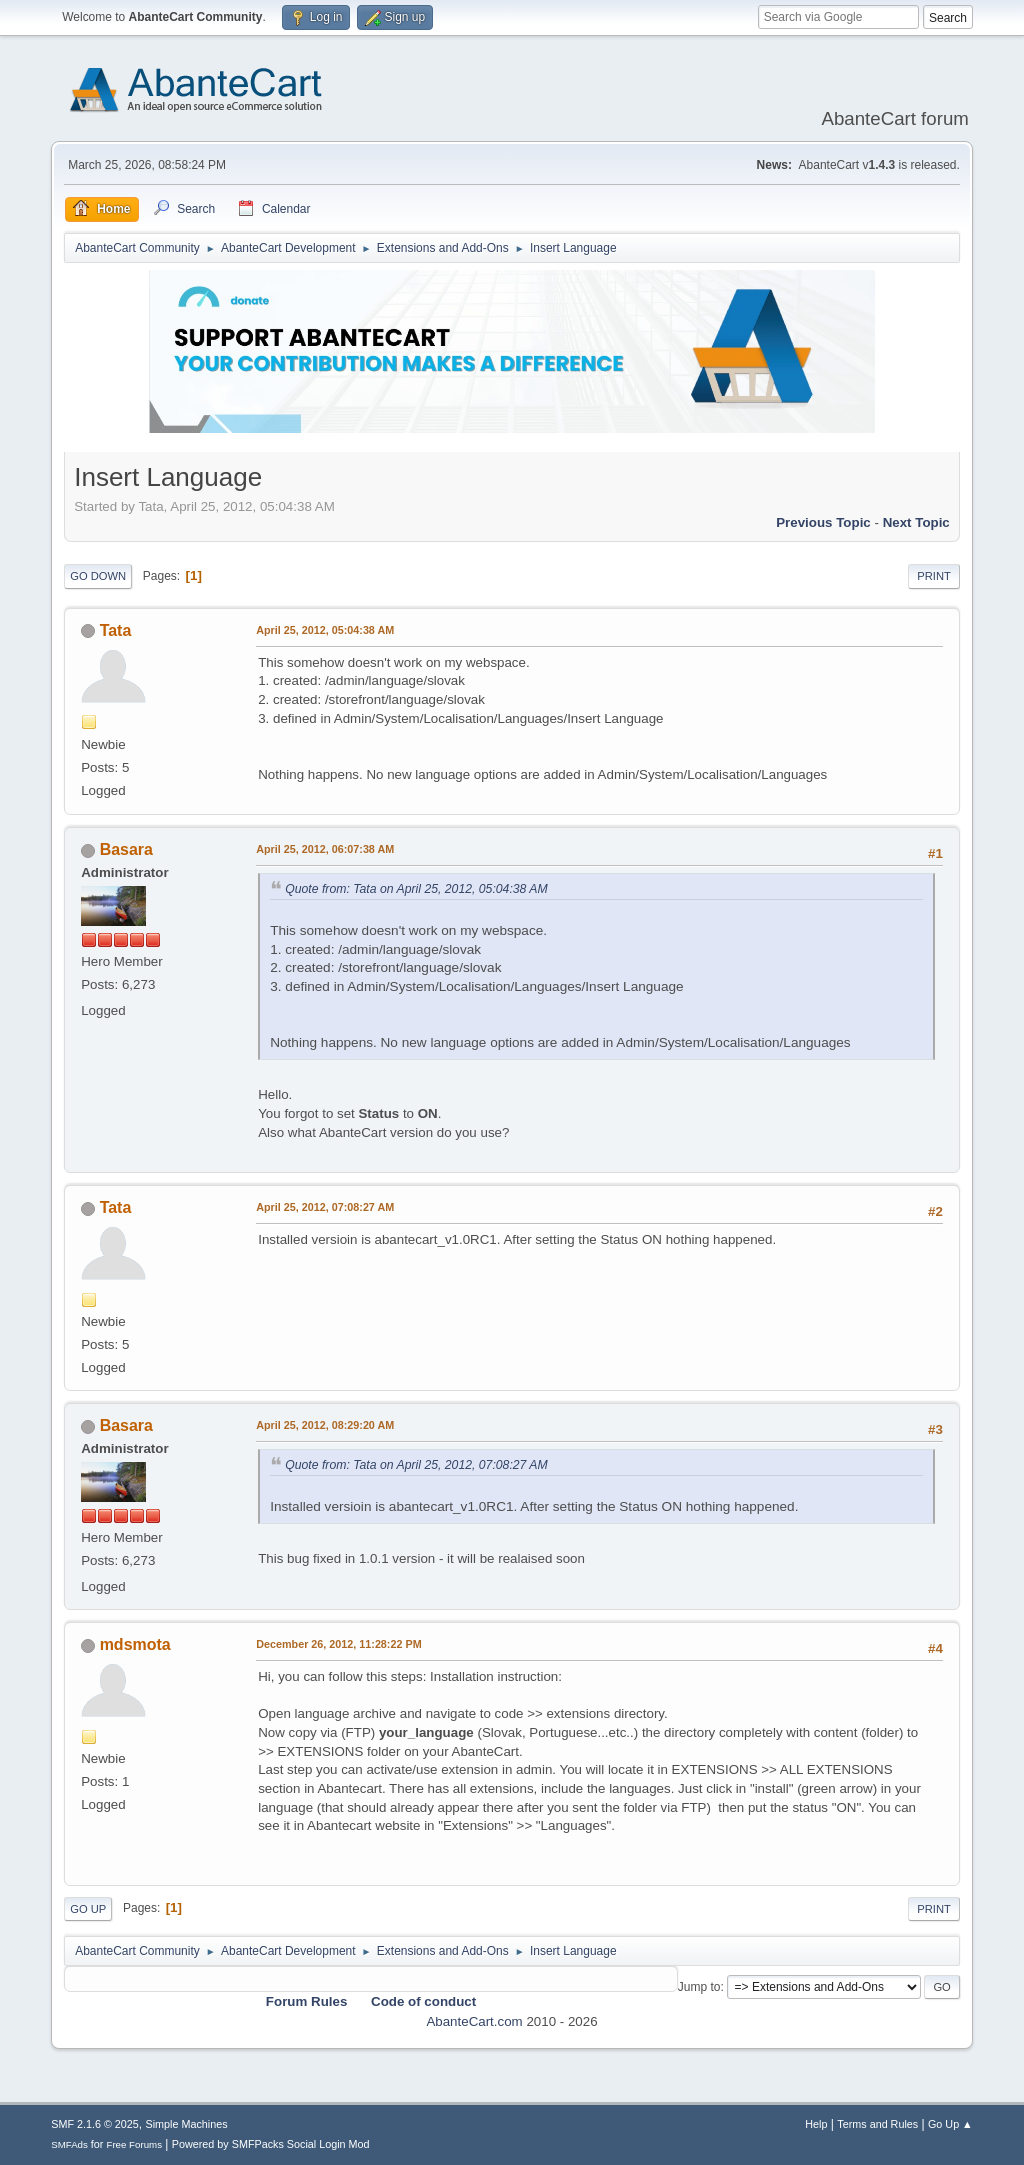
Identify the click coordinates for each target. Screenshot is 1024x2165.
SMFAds (69, 2144)
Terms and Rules (877, 2124)
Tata (116, 630)
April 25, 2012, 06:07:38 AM (325, 849)
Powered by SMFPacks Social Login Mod (271, 2144)
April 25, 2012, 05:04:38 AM (325, 630)
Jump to (699, 1987)
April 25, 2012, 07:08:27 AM (325, 1207)
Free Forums (134, 2144)
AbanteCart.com (474, 2021)
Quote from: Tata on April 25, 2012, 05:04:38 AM (416, 889)
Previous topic (823, 522)
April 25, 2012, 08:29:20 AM (325, 1425)
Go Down (98, 576)
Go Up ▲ (950, 2124)
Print (934, 576)
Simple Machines (187, 2124)
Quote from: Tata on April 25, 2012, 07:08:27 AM (416, 1465)
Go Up (88, 1909)
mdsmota (135, 1644)
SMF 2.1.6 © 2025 (95, 2124)
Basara (126, 849)
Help (816, 2124)
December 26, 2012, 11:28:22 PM (338, 1644)
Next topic (916, 522)
